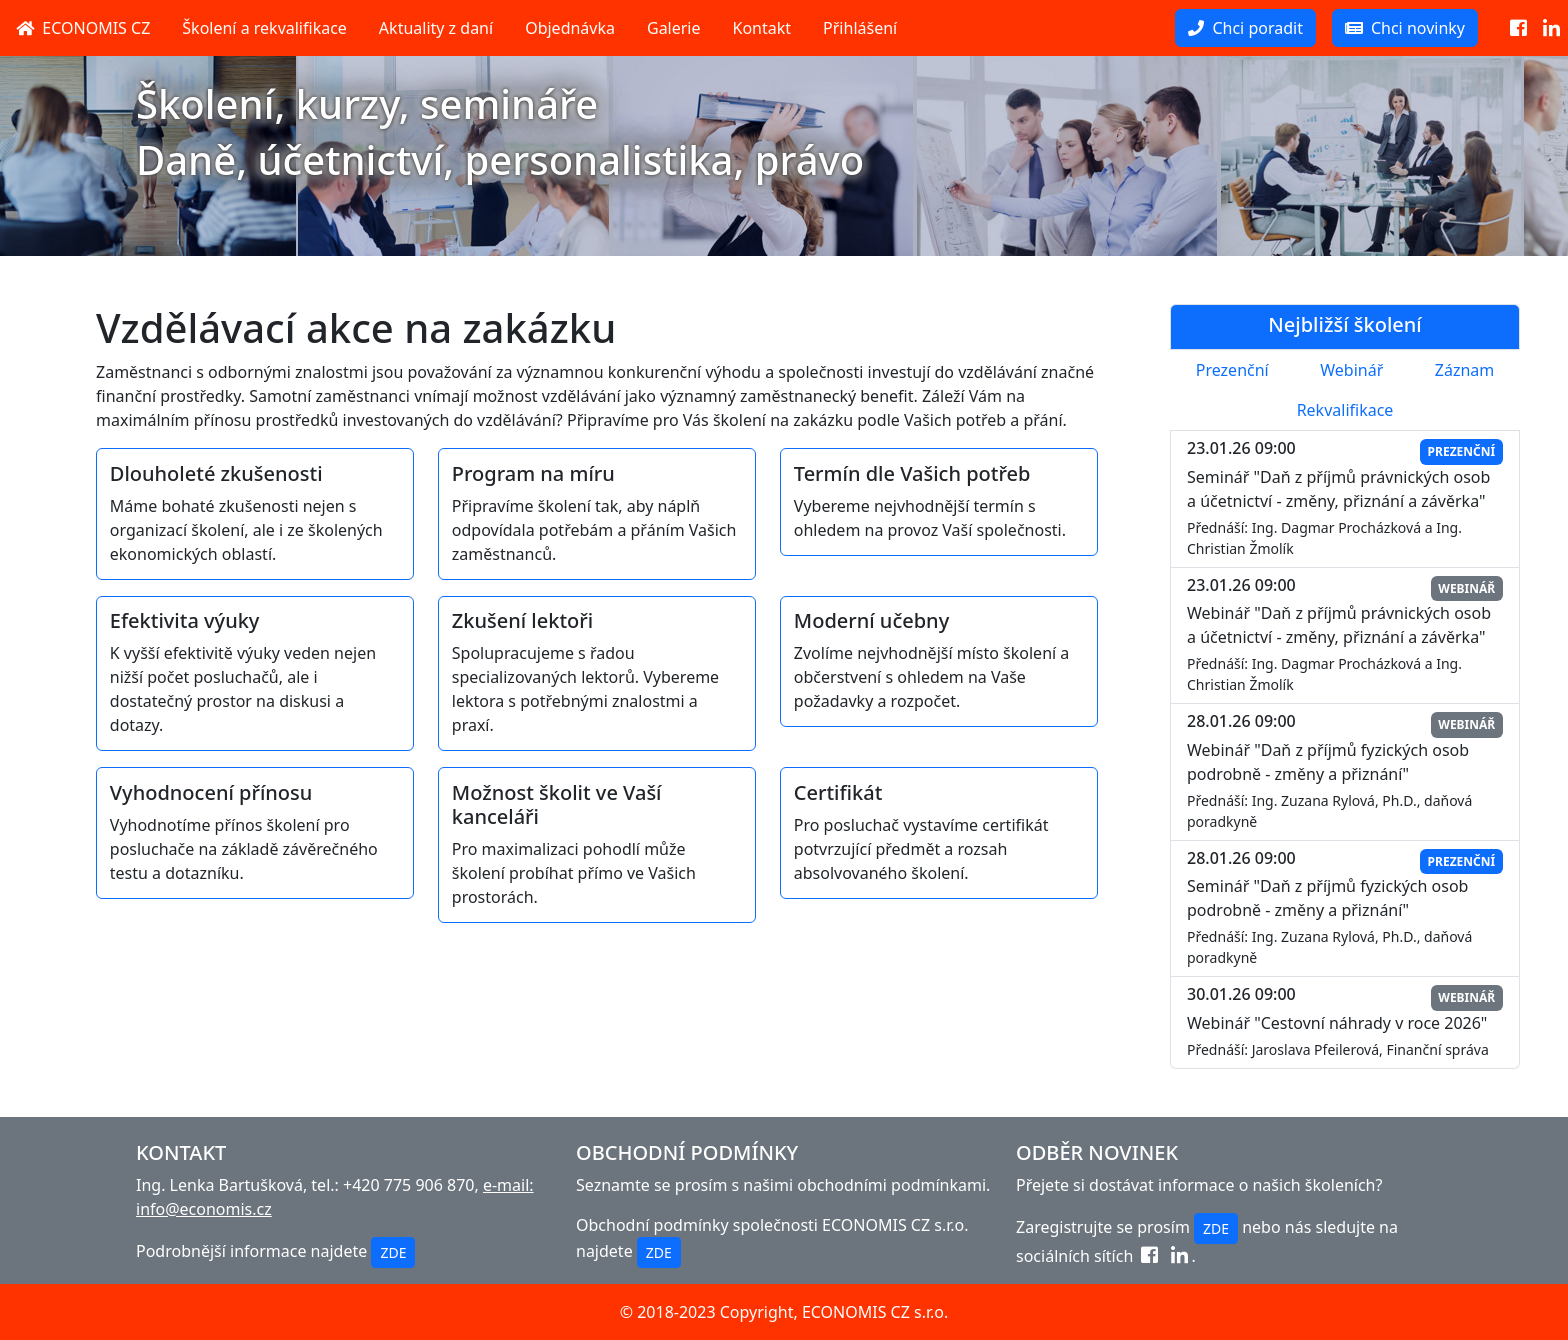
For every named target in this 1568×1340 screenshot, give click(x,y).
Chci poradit (1245, 28)
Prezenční (1232, 370)
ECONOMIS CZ (83, 28)
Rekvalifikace (1345, 410)
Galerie (674, 28)
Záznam (1464, 370)
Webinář (1351, 370)
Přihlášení (860, 28)
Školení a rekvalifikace (264, 28)
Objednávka (570, 28)
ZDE (393, 1252)
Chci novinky (1405, 28)
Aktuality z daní (436, 28)
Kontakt (762, 28)
